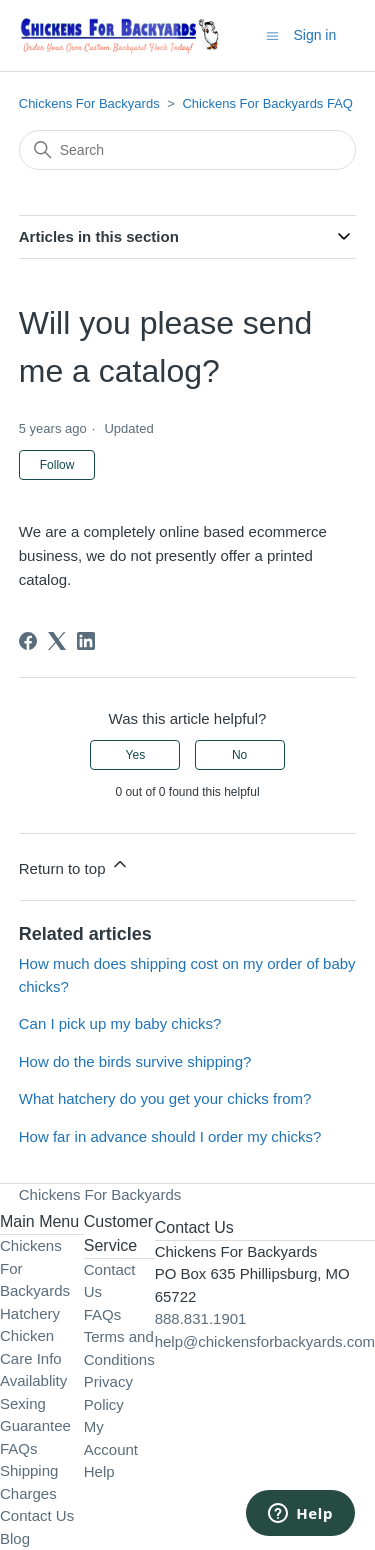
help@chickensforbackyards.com (265, 1341)
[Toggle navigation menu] (272, 34)
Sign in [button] (314, 35)
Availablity (33, 1380)
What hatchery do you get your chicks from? (165, 1098)
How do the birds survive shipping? (135, 1061)
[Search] (188, 150)
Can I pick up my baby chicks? (120, 1023)
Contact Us (37, 1515)
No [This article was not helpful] (239, 755)
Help (99, 1471)
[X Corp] (57, 641)
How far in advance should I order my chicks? (170, 1136)
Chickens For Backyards (89, 103)
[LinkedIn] (86, 641)
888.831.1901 (201, 1318)
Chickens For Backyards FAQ (267, 103)
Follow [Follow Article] (57, 465)
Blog (15, 1538)
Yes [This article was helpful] (136, 755)
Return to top (74, 865)
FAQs (19, 1448)
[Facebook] (28, 641)
